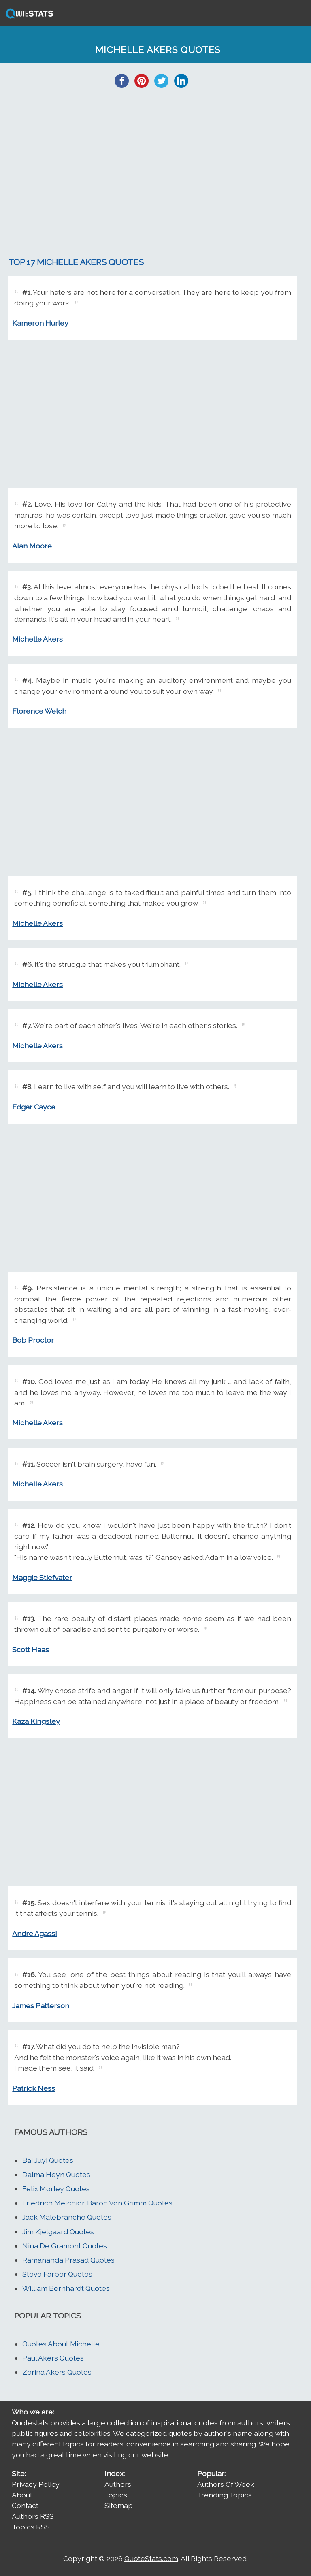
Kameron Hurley (40, 323)
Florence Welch (39, 711)
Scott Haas (30, 1649)
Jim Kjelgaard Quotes (58, 2231)
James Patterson (40, 2005)
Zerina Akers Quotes (57, 2372)
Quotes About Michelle (61, 2343)
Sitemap (118, 2505)
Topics (115, 2495)
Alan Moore (32, 546)
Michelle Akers (37, 639)
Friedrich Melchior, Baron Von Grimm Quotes (97, 2203)
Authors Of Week (225, 2484)
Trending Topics (224, 2495)
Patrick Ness (33, 2088)
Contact (25, 2505)
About (22, 2495)
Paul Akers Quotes (53, 2358)
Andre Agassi (34, 1933)
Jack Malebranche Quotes (66, 2217)
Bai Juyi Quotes (47, 2160)
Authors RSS (33, 2516)
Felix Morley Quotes (56, 2188)
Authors (117, 2484)
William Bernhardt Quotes (66, 2288)
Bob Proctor (33, 1340)
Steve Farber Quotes (57, 2274)
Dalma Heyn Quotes (56, 2174)
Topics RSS (31, 2527)
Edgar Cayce (33, 1106)
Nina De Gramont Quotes (64, 2245)
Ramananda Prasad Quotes (68, 2260)
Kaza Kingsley (36, 1721)
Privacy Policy (36, 2484)
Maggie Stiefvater (42, 1577)
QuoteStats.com (151, 2558)
